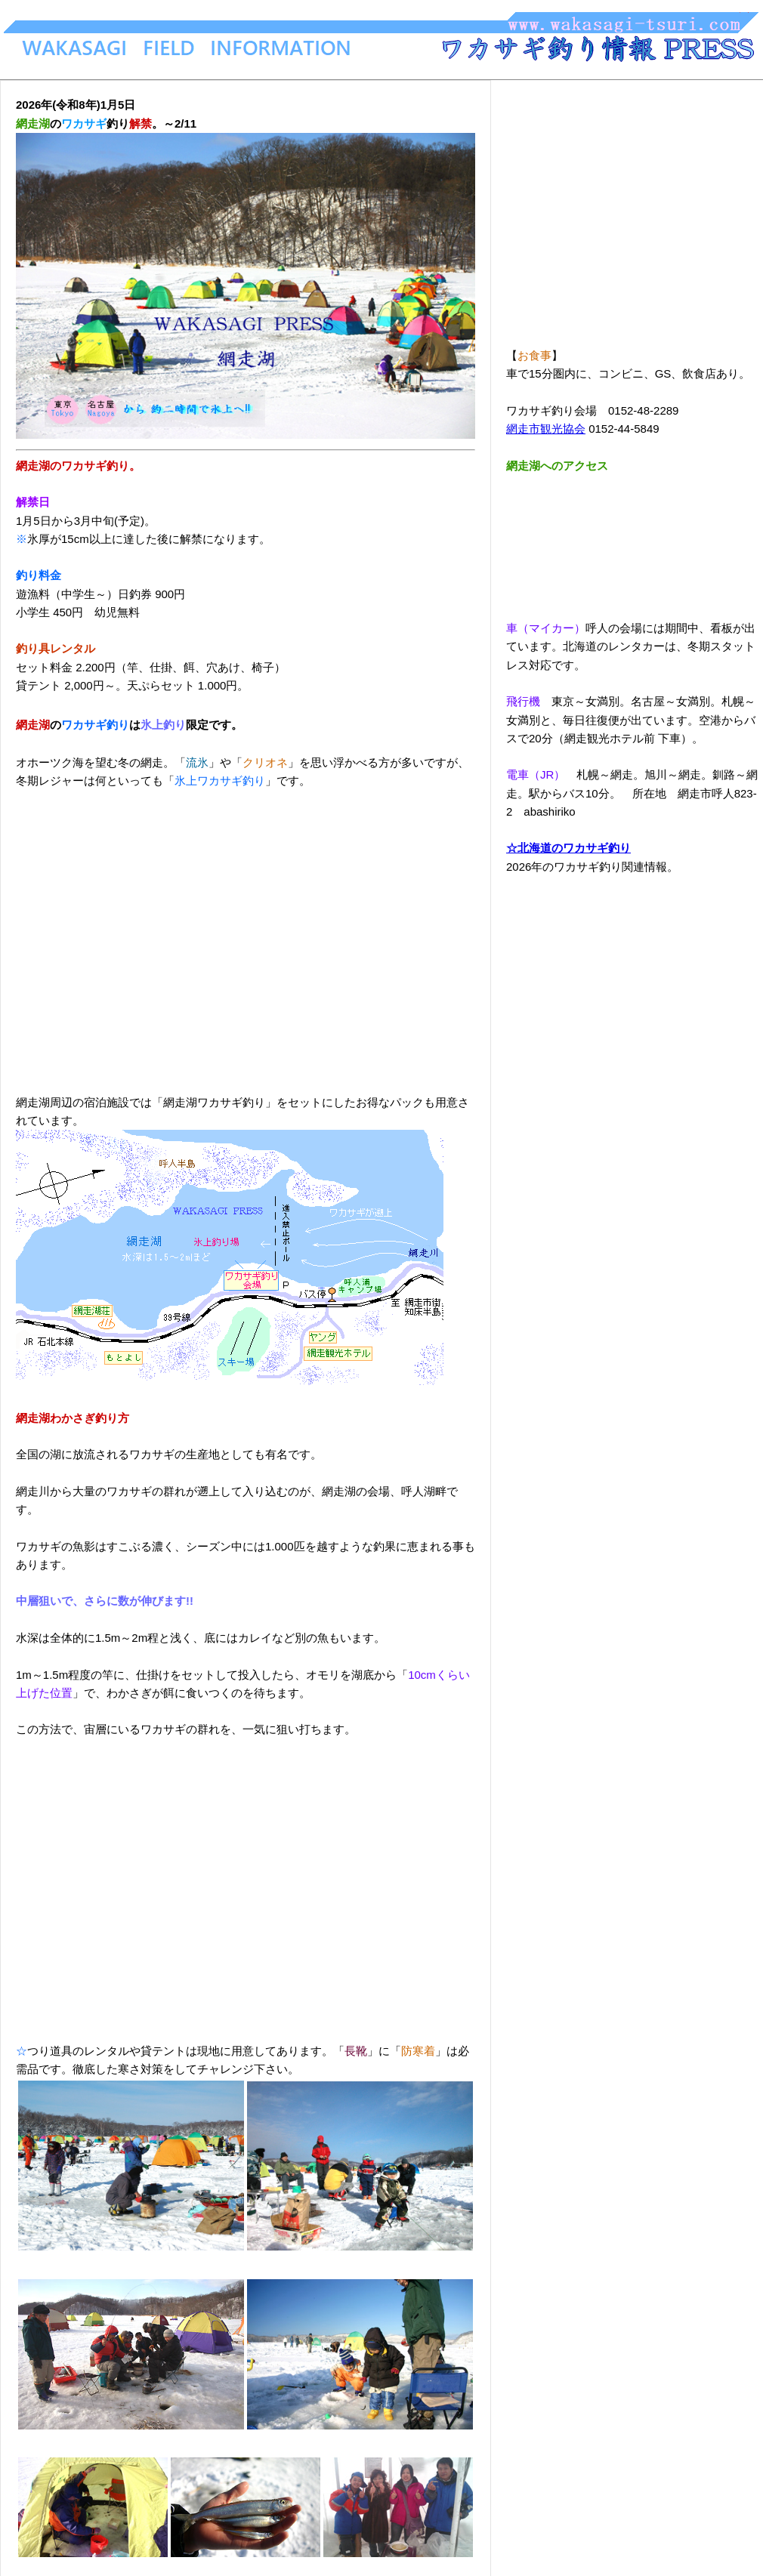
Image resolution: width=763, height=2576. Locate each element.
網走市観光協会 (545, 428)
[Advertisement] (245, 932)
